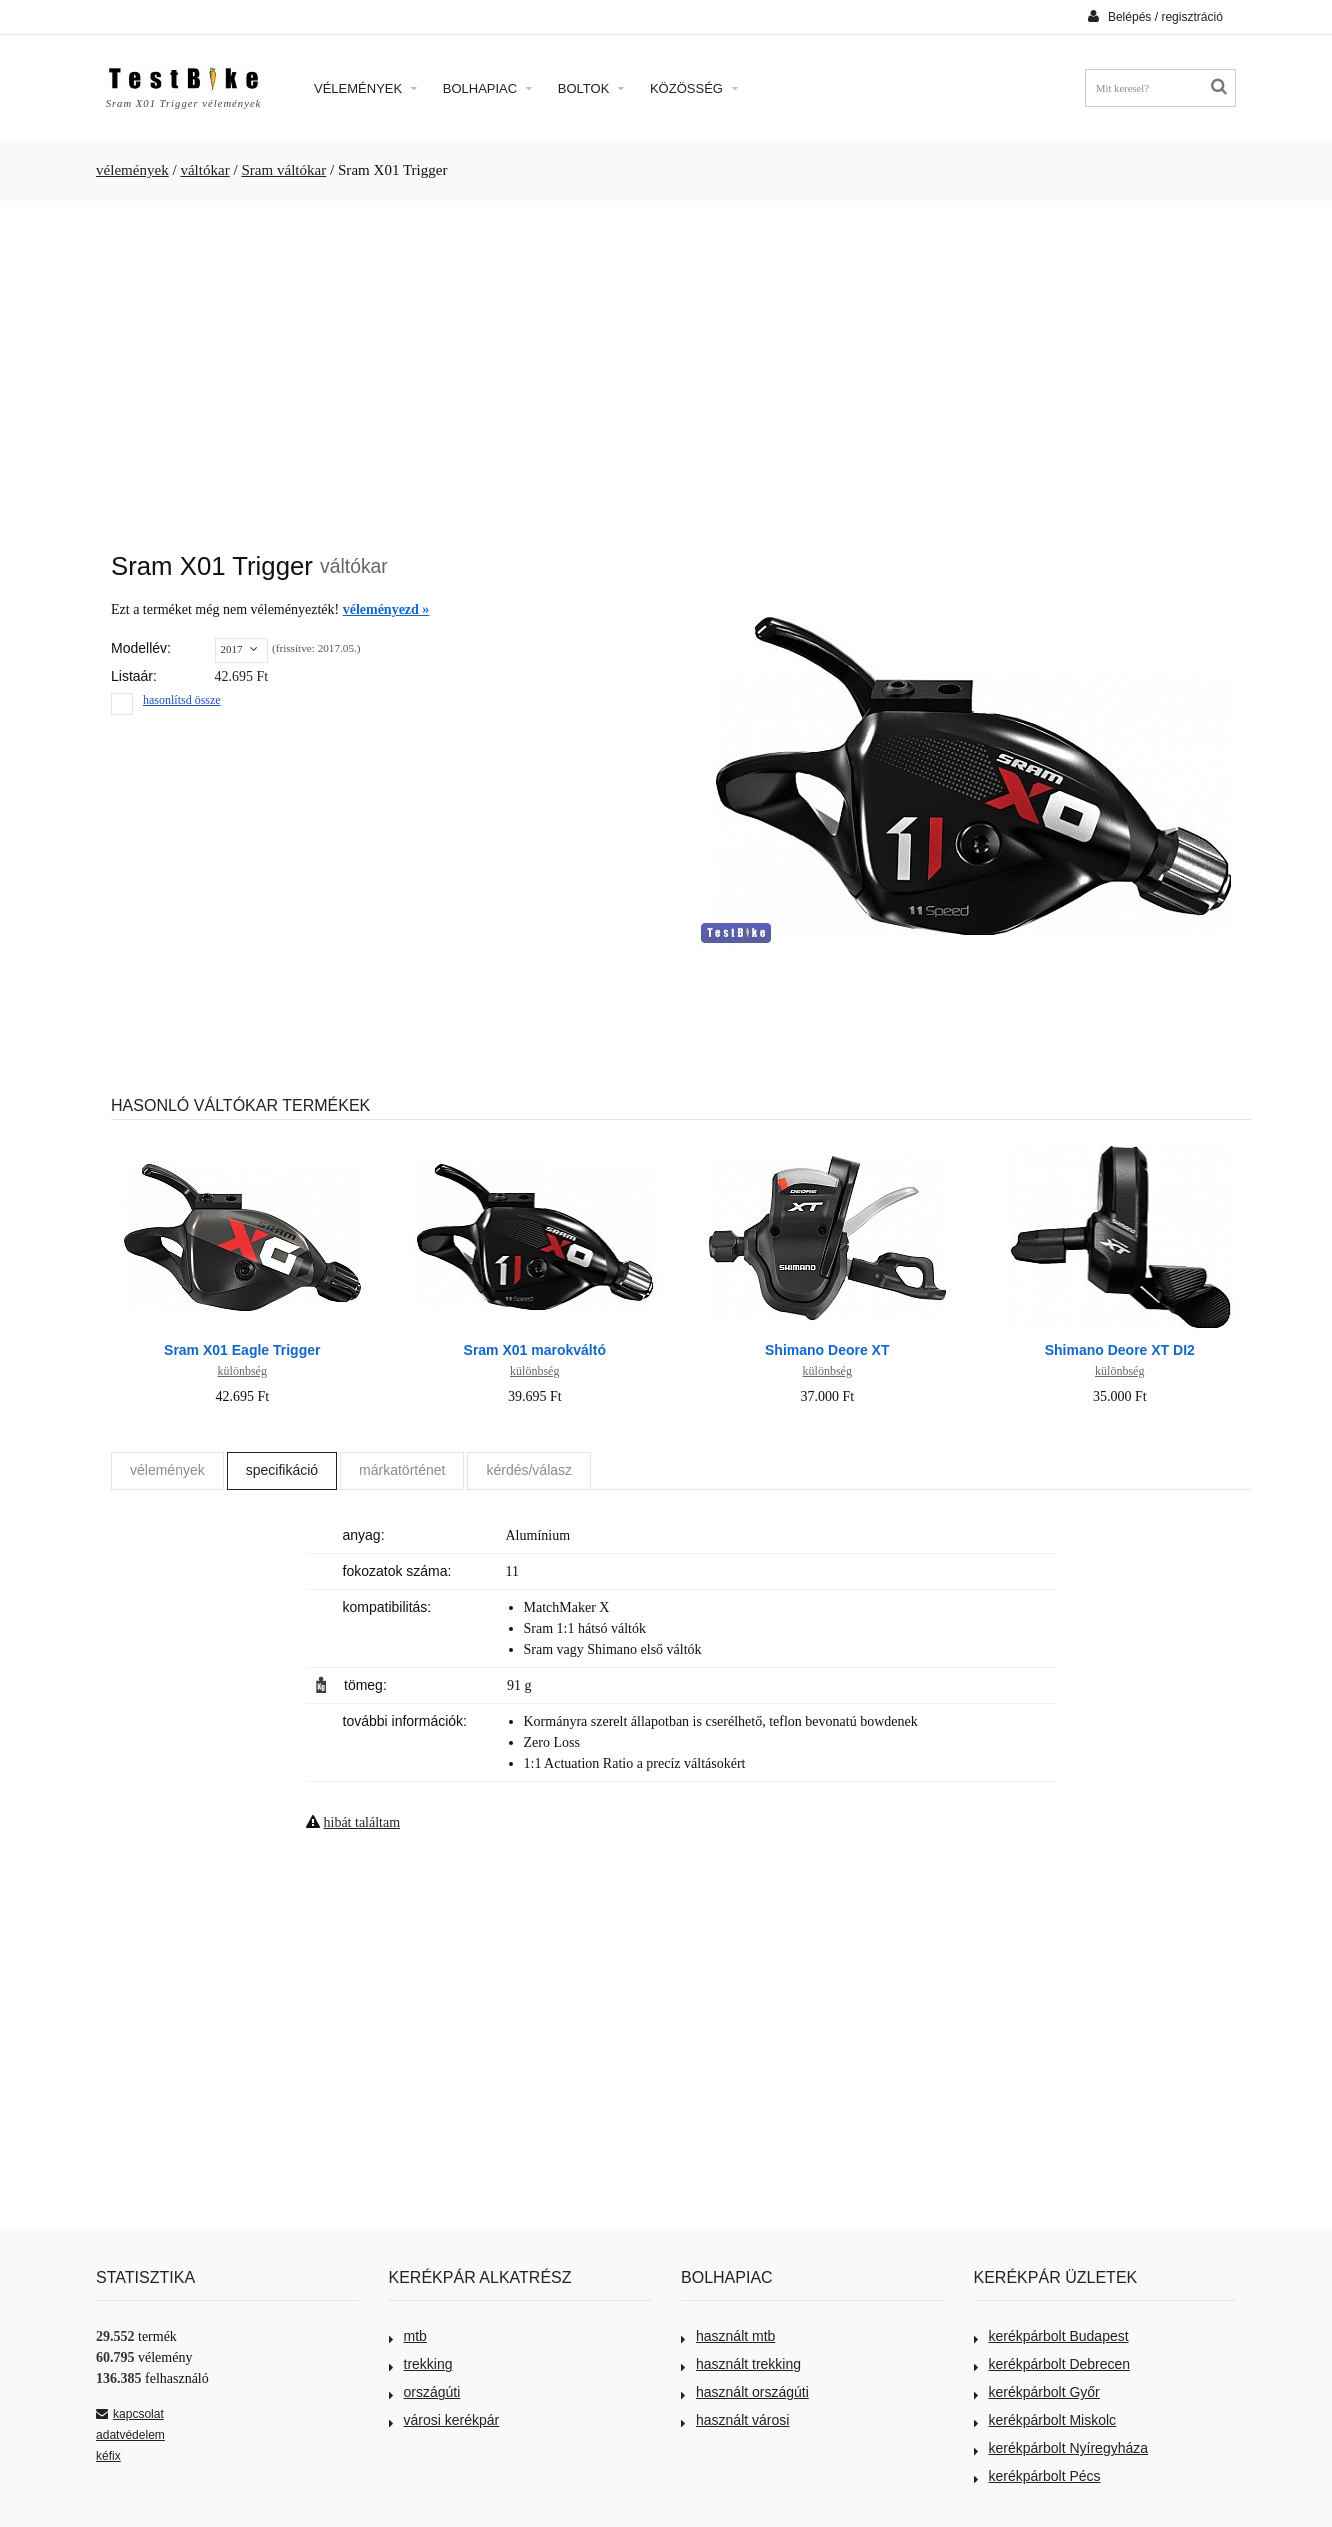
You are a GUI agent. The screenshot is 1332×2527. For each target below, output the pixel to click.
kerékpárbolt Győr (1037, 2392)
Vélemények (365, 88)
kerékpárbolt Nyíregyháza (1061, 2448)
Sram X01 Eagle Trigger (242, 1350)
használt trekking (741, 2364)
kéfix (108, 2456)
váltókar (204, 170)
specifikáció (282, 1470)
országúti (425, 2392)
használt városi (735, 2420)
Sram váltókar (283, 170)
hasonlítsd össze (182, 700)
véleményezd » (386, 609)
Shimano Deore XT (827, 1350)
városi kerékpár (444, 2420)
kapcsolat (130, 2414)
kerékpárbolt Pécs (1037, 2476)
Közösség (694, 88)
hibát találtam (362, 1822)
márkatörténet (402, 1470)
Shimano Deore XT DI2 (1120, 1350)
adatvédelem (130, 2435)
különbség (242, 1371)
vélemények (132, 170)
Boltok (591, 88)
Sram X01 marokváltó (535, 1350)
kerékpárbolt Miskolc (1045, 2420)
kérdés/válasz (529, 1470)
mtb (408, 2336)
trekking (421, 2364)
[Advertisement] (666, 366)
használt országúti (745, 2392)
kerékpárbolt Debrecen (1052, 2364)
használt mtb (728, 2336)
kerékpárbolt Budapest (1051, 2336)
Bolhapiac (487, 88)
